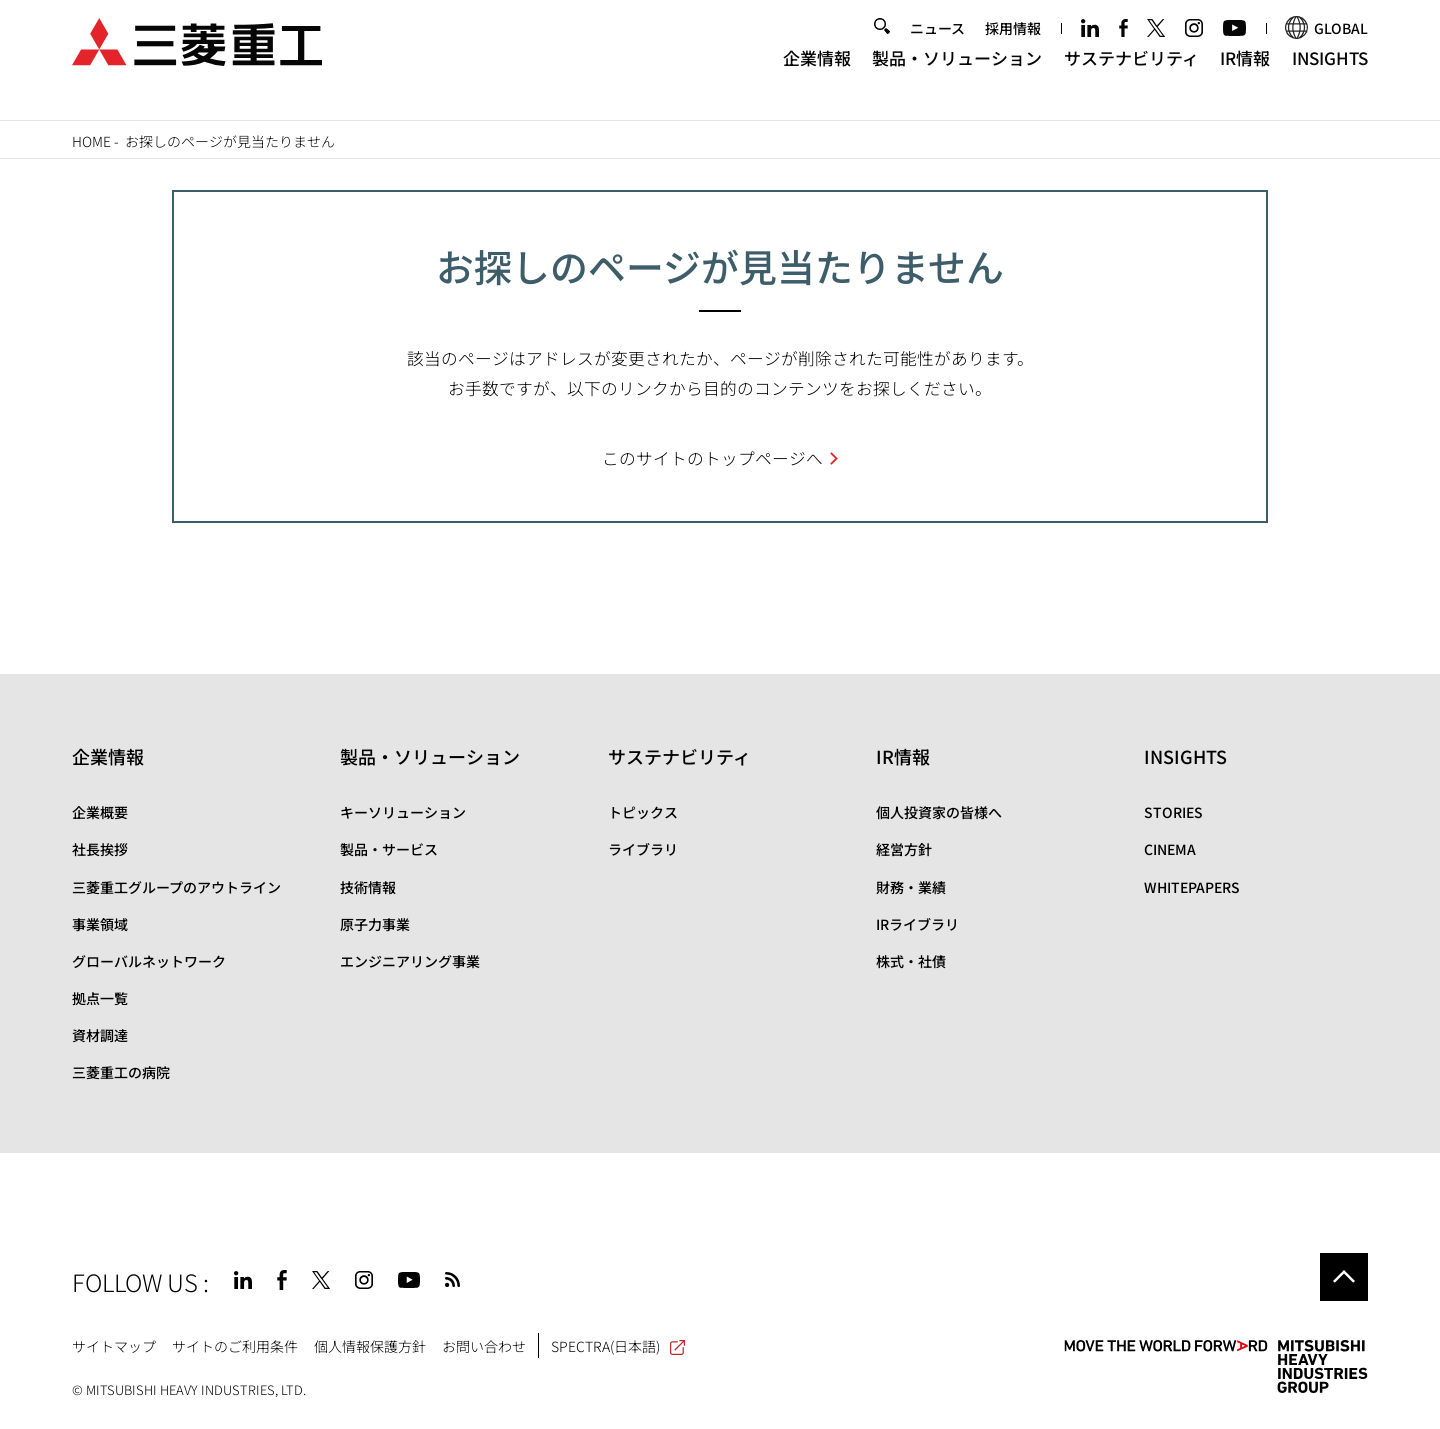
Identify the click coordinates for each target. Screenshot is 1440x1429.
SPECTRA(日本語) (619, 1346)
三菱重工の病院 (121, 1072)
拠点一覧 (100, 998)
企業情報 (817, 75)
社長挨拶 (100, 849)
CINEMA (1170, 849)
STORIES (1173, 812)
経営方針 (904, 849)
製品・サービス (389, 849)
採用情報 (1013, 47)
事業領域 (100, 924)
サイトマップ (114, 1346)
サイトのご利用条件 (235, 1346)
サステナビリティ (1131, 75)
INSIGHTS (1330, 75)
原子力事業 (375, 924)
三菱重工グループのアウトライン (176, 887)
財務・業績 (911, 887)
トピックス (643, 812)
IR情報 (1245, 75)
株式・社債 (911, 961)
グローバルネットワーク (149, 961)
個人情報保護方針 (370, 1346)
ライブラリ (643, 849)
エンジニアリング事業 (410, 961)
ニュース (937, 47)
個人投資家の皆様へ (939, 812)
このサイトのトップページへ (712, 458)
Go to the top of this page (1344, 1277)
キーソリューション (403, 812)
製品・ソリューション (957, 75)
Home (91, 141)
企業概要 (100, 812)
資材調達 (100, 1035)
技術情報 (368, 887)
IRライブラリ (917, 924)
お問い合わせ (484, 1346)
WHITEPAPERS (1192, 887)
